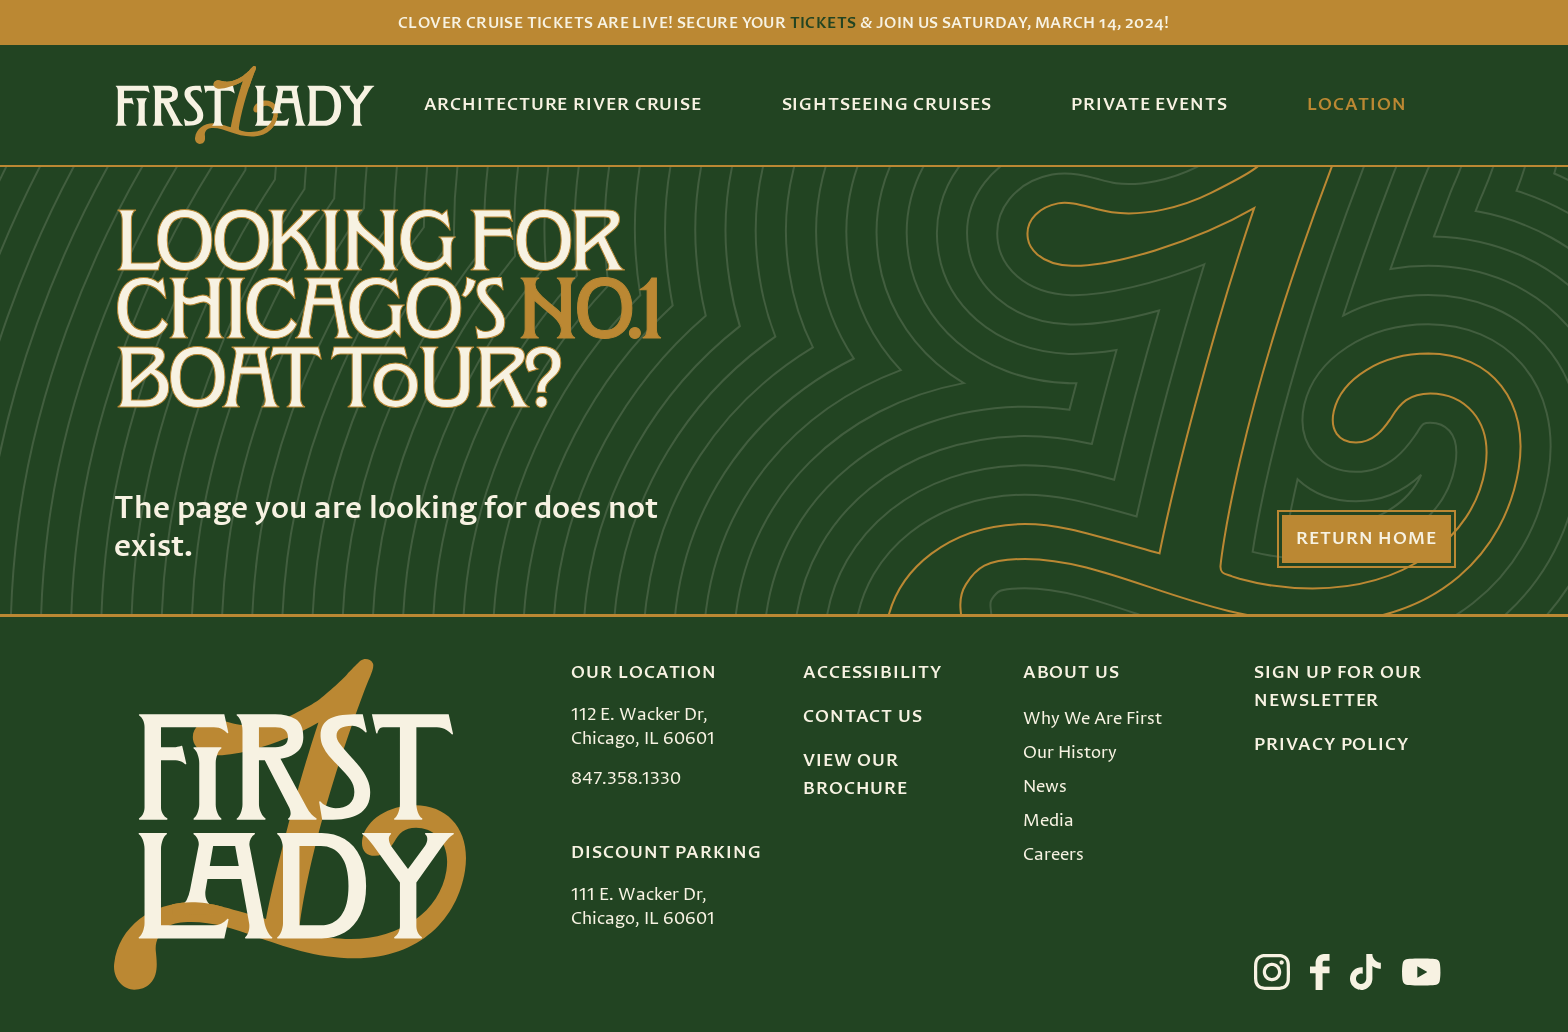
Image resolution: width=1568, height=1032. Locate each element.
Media (1048, 821)
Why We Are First (1092, 719)
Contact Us (863, 717)
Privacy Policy (1331, 745)
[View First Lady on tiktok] (1365, 972)
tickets (823, 23)
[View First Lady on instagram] (1272, 972)
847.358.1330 (626, 779)
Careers (1053, 855)
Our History (1070, 753)
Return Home (1366, 539)
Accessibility (872, 673)
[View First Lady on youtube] (1421, 972)
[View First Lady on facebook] (1320, 972)
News (1045, 787)
